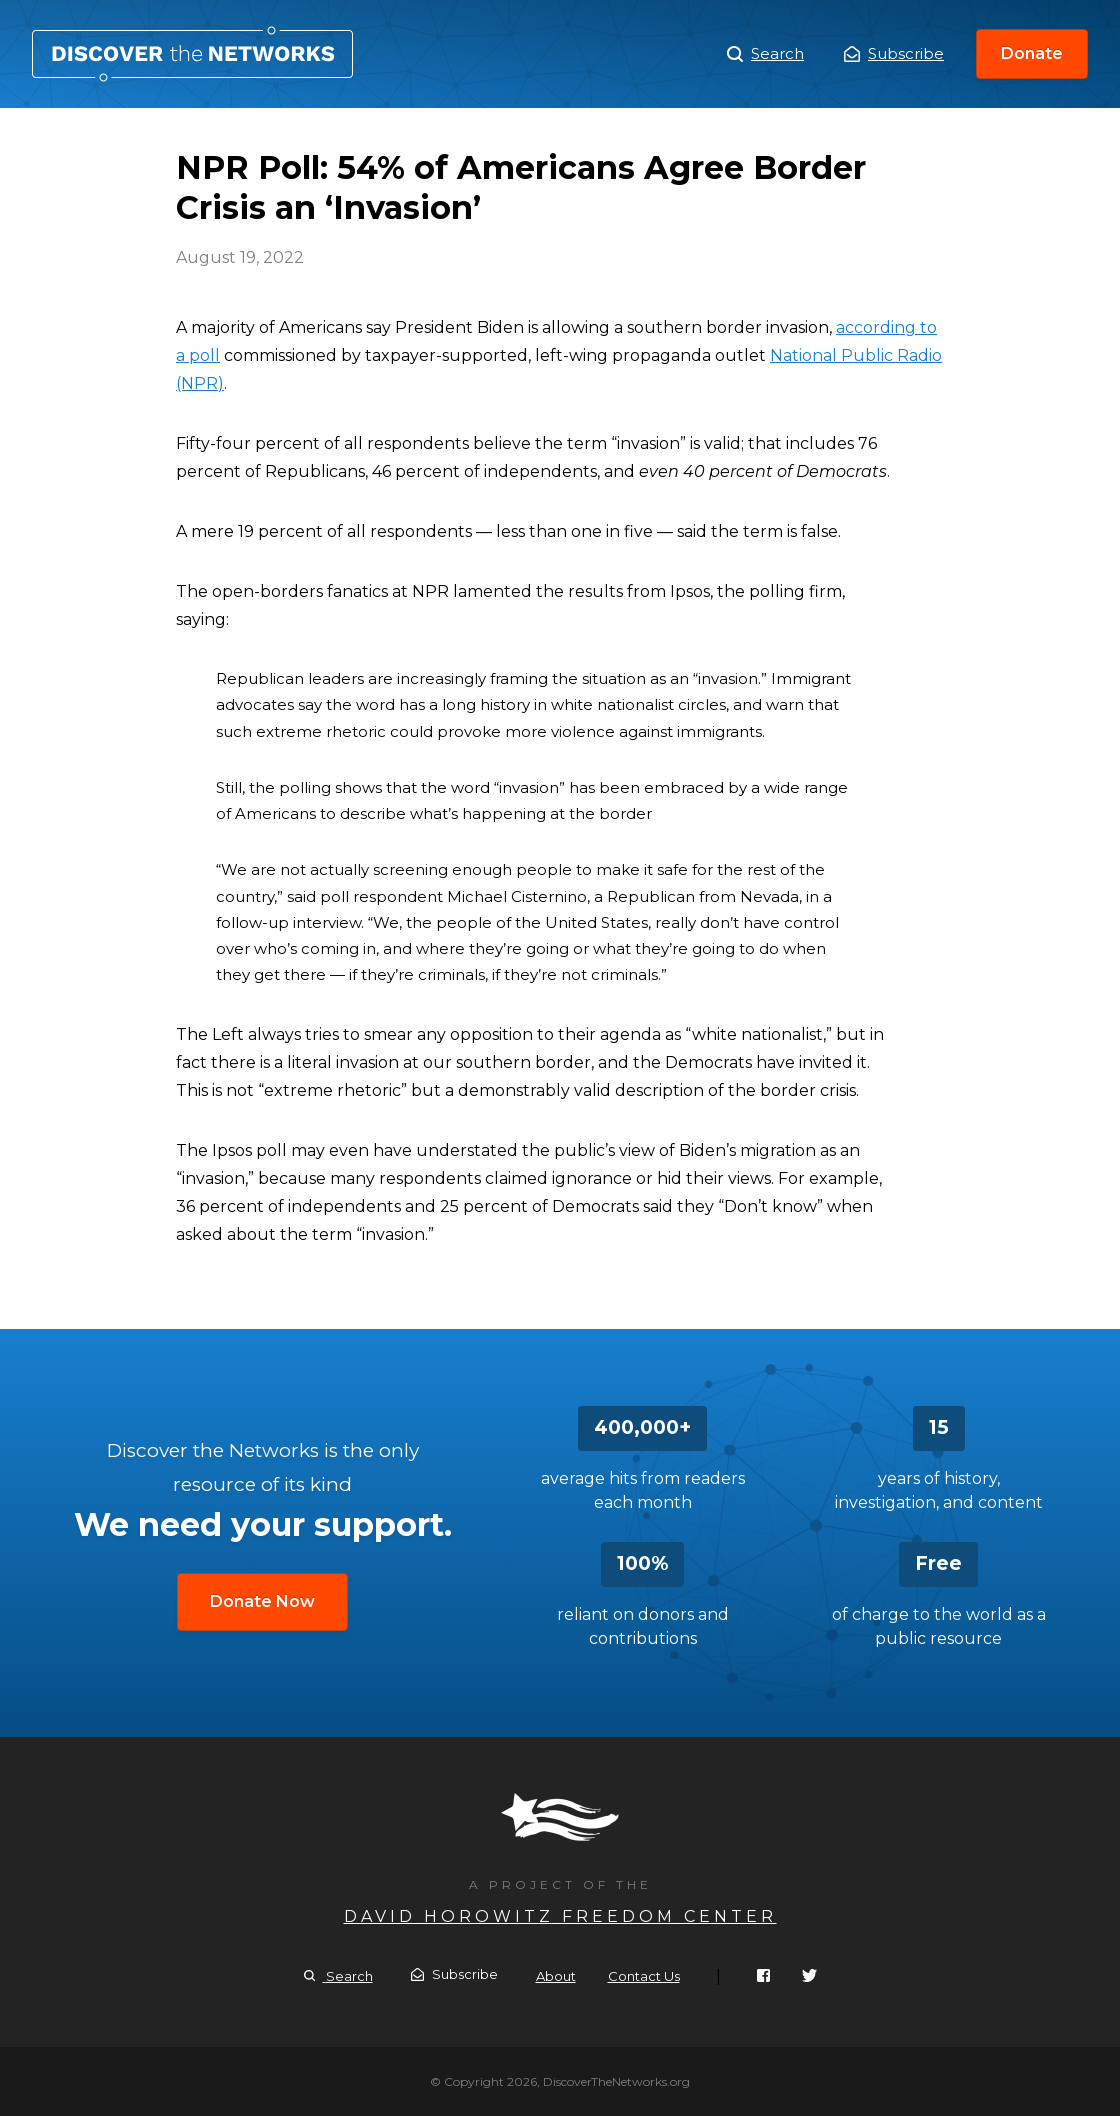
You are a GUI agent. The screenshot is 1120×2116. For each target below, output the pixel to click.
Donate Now (262, 1601)
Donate (1032, 53)
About (556, 1976)
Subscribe (894, 53)
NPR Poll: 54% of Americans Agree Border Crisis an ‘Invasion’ (192, 54)
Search (765, 54)
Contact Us (644, 1976)
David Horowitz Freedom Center (560, 1916)
